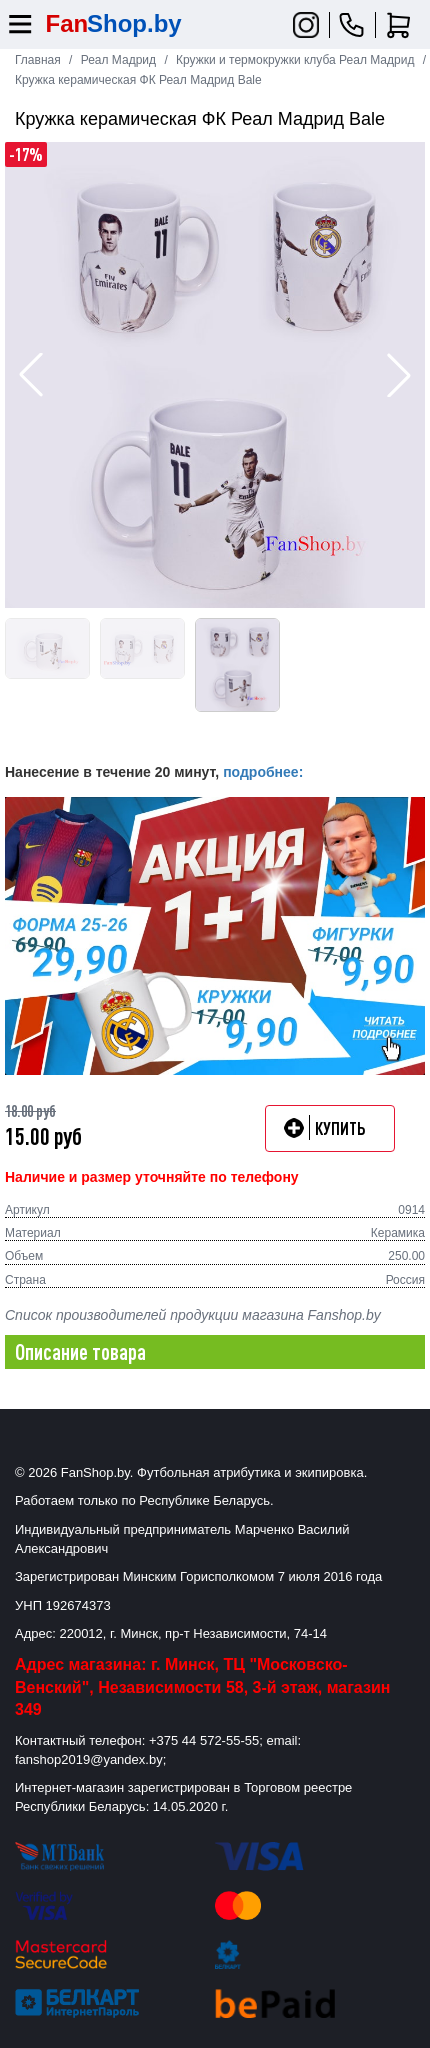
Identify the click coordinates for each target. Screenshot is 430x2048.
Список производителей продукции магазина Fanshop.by (193, 1315)
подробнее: (263, 772)
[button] (399, 375)
